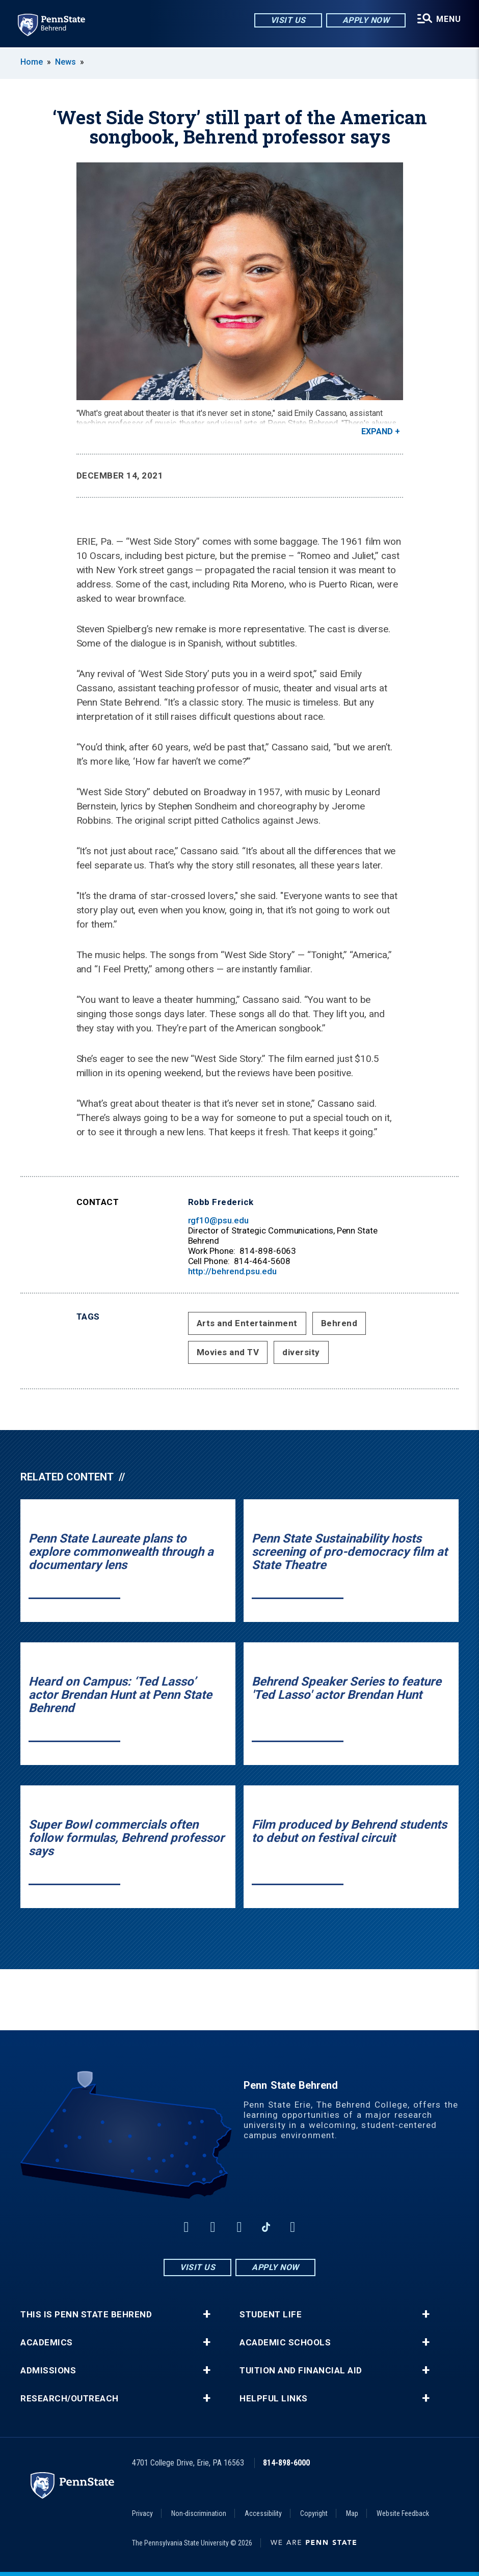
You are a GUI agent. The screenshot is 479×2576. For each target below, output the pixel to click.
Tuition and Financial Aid (301, 2370)
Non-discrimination (198, 2513)
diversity (301, 1352)
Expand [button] (377, 431)
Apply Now (365, 20)
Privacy (142, 2513)
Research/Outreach (69, 2398)
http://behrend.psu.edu (232, 1271)
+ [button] (206, 2314)
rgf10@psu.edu (218, 1220)
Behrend (339, 1323)
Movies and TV (228, 1352)
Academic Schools (285, 2342)
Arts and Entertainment (247, 1323)
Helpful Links (274, 2398)
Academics (46, 2342)
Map (352, 2513)
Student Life (271, 2314)
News (65, 62)
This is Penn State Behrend (86, 2314)
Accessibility (263, 2513)
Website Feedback (403, 2513)
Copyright (314, 2513)
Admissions (48, 2370)
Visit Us (287, 20)
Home (31, 62)
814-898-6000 (286, 2463)
